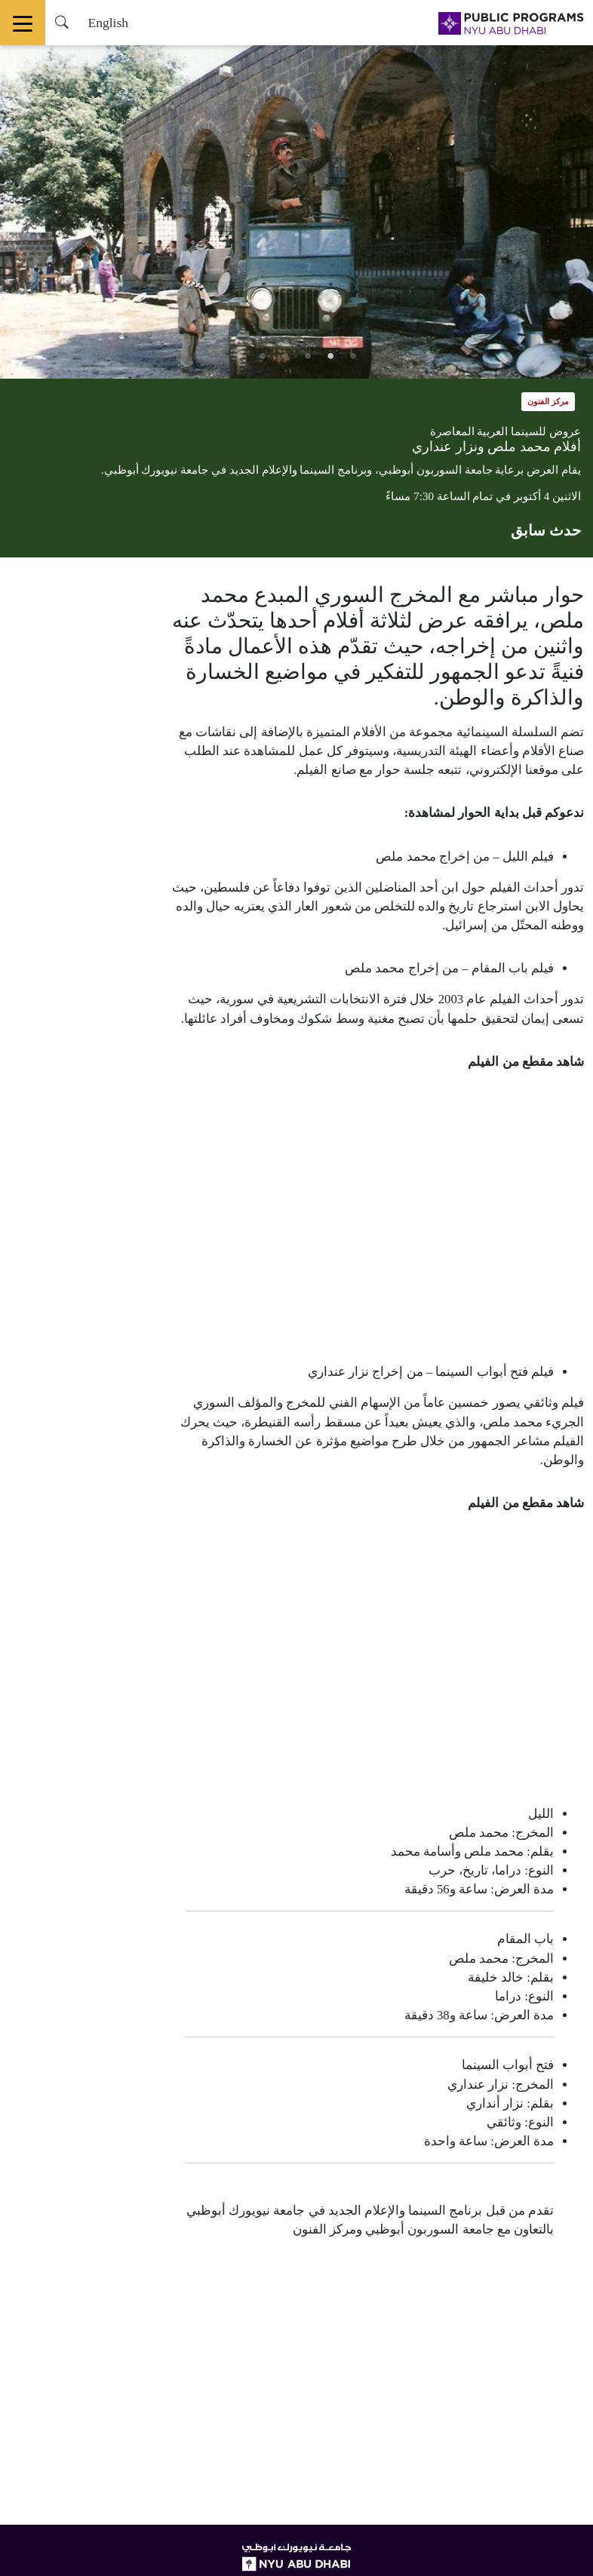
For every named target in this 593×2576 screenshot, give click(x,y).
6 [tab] (239, 356)
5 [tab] (262, 356)
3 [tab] (307, 356)
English (108, 22)
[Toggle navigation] (22, 22)
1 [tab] (353, 356)
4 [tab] (285, 356)
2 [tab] (330, 356)
